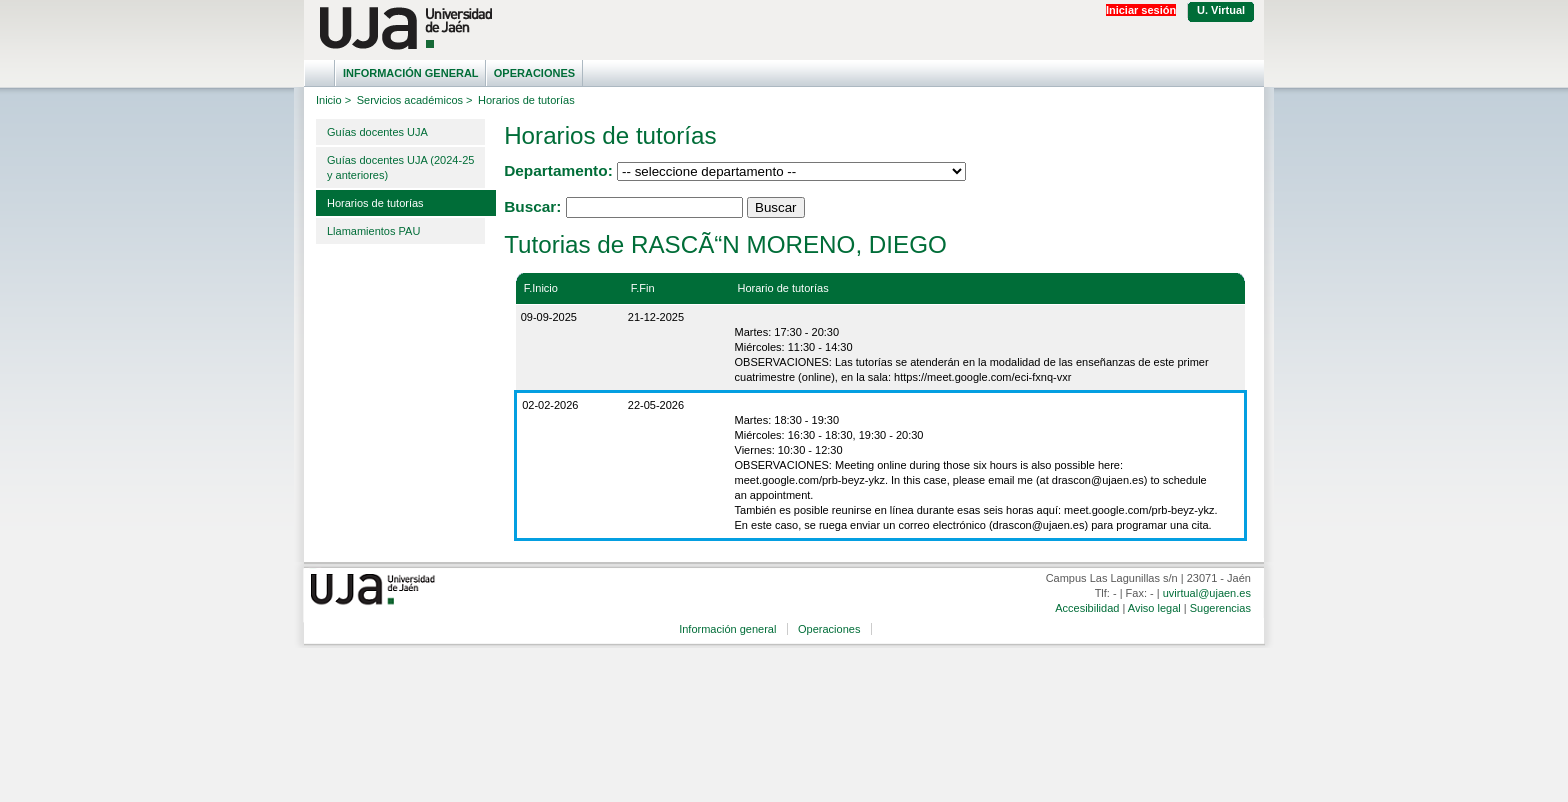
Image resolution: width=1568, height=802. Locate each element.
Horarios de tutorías (375, 203)
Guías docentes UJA (377, 132)
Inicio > (333, 100)
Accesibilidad (1087, 608)
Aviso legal (1154, 608)
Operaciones (534, 73)
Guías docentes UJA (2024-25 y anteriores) (400, 167)
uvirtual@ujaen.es (1207, 593)
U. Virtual (1221, 10)
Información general (411, 73)
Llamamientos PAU (373, 231)
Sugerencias (1220, 608)
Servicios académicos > (415, 100)
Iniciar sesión (1141, 10)
